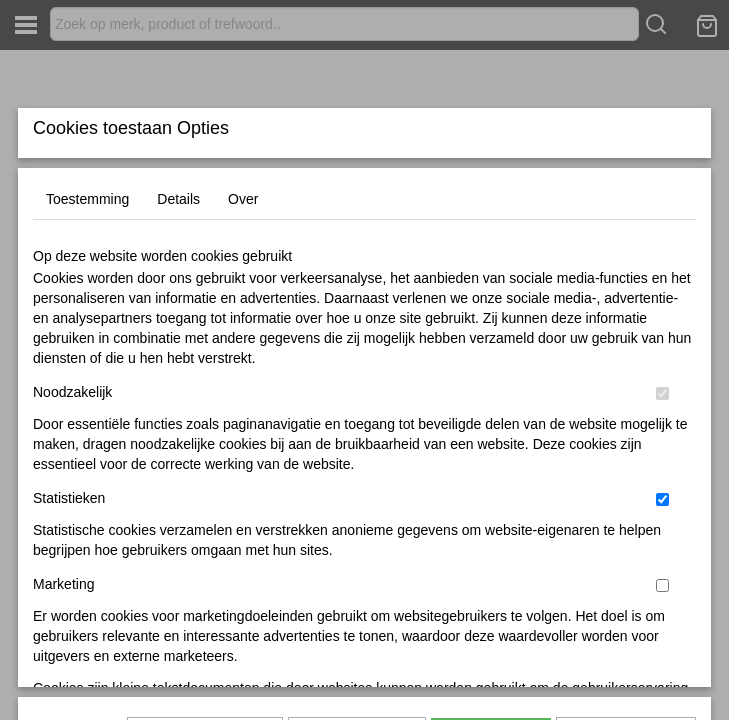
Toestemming (87, 331)
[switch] (662, 525)
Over (243, 331)
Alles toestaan (491, 596)
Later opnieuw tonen (205, 596)
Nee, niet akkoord (626, 596)
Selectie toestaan (356, 596)
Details (178, 331)
